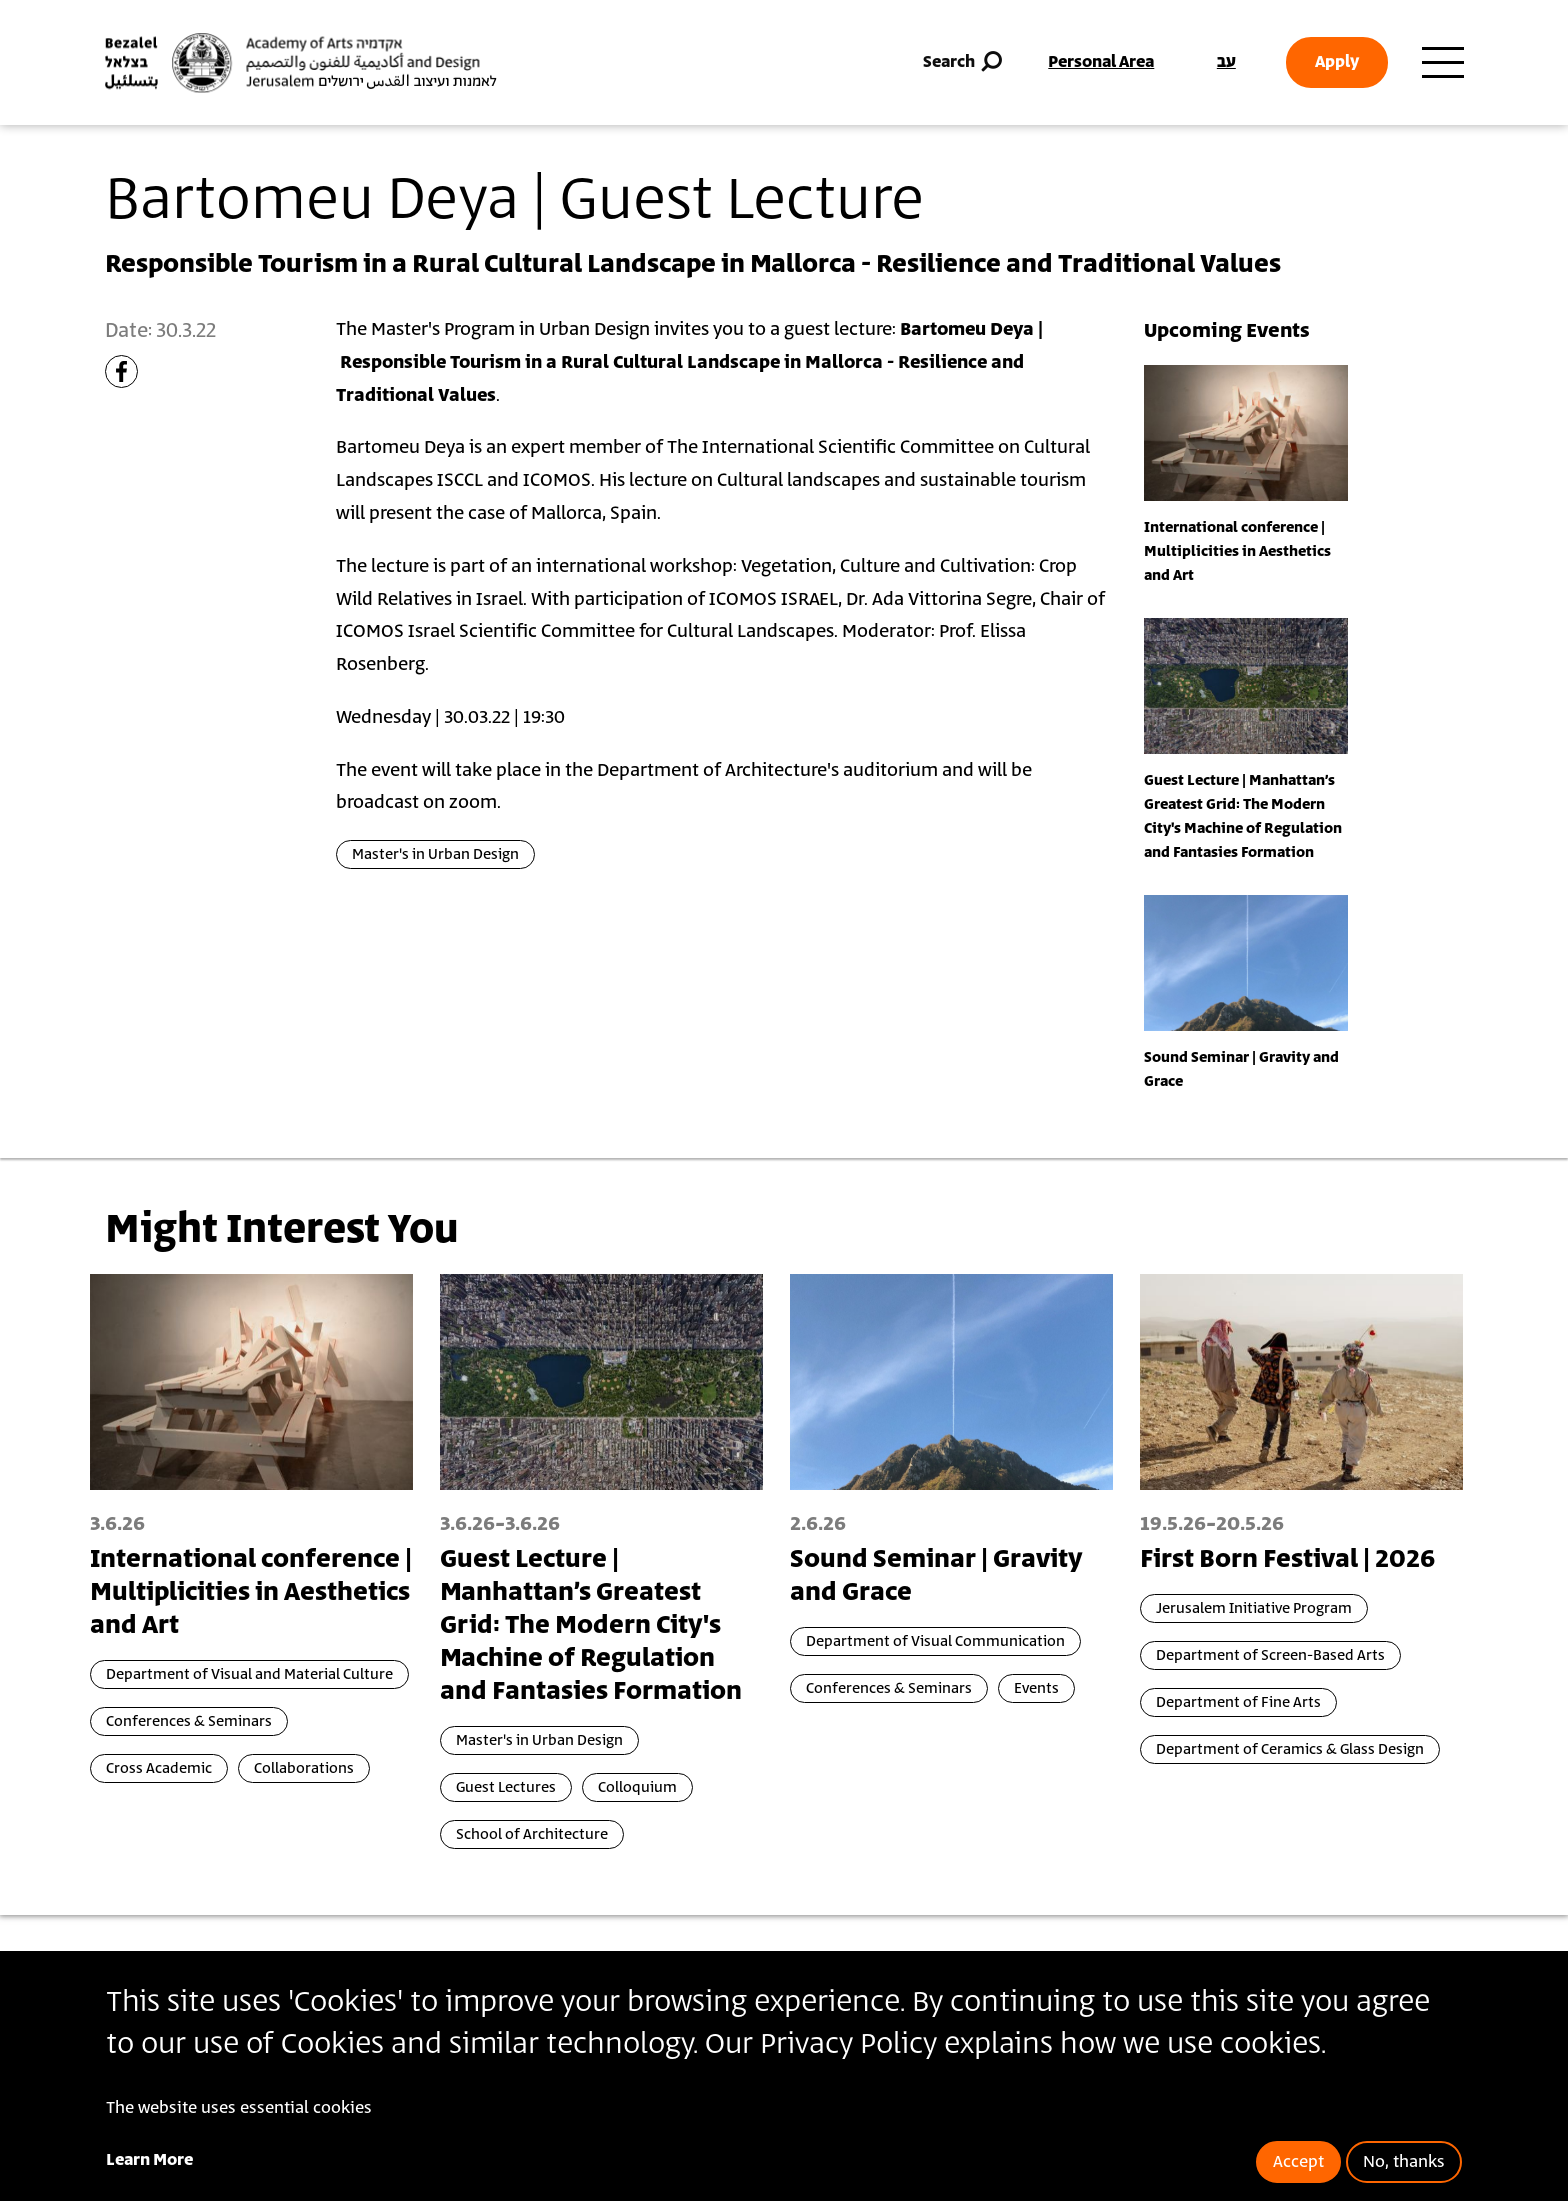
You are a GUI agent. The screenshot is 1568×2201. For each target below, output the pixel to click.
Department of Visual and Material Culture (249, 1674)
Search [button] (964, 62)
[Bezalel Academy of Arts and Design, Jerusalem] (301, 63)
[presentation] (1246, 432)
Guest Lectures (506, 1787)
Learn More (149, 2160)
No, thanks (1404, 2162)
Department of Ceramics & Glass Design (1290, 1749)
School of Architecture (532, 1834)
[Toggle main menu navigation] (1443, 63)
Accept (1298, 2162)
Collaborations (304, 1768)
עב (1226, 62)
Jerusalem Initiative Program (1254, 1608)
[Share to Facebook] (121, 371)
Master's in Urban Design (435, 854)
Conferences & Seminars (189, 1721)
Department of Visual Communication (935, 1641)
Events (1036, 1688)
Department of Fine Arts (1238, 1702)
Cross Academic (159, 1768)
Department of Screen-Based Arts (1270, 1655)
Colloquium (637, 1787)
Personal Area (1101, 62)
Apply (1337, 62)
